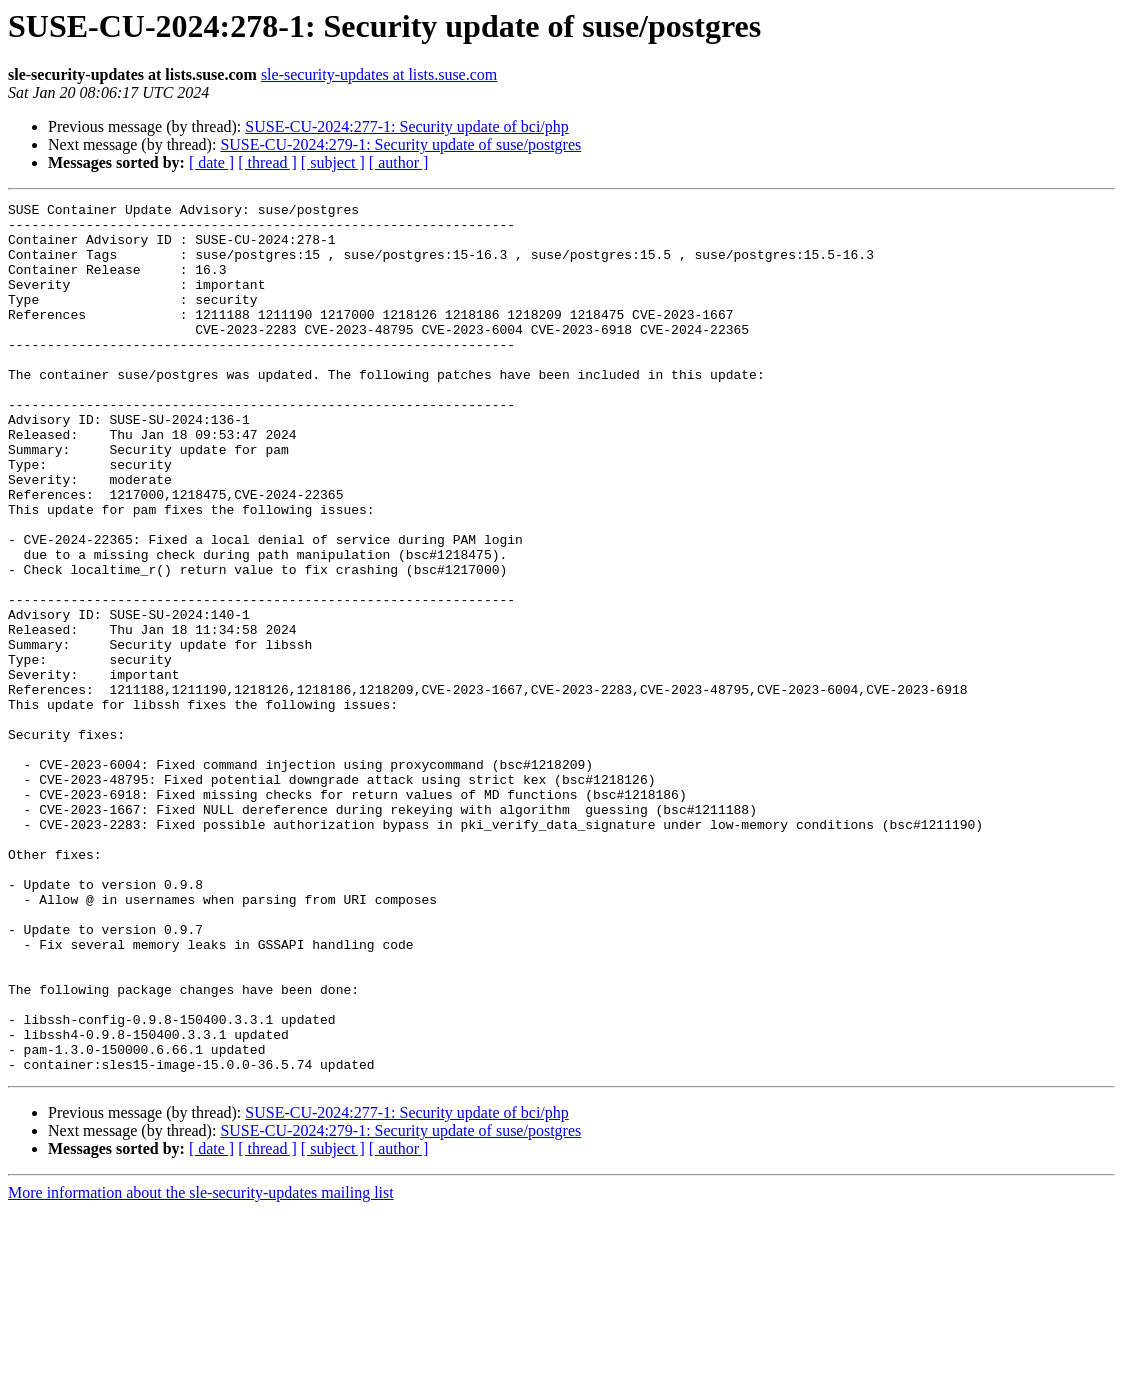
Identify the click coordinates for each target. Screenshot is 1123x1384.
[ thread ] (267, 162)
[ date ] (211, 162)
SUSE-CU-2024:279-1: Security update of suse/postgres (400, 144)
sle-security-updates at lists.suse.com (379, 74)
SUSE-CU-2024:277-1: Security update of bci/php (407, 126)
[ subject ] (333, 162)
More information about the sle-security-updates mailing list (201, 1366)
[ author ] (399, 162)
